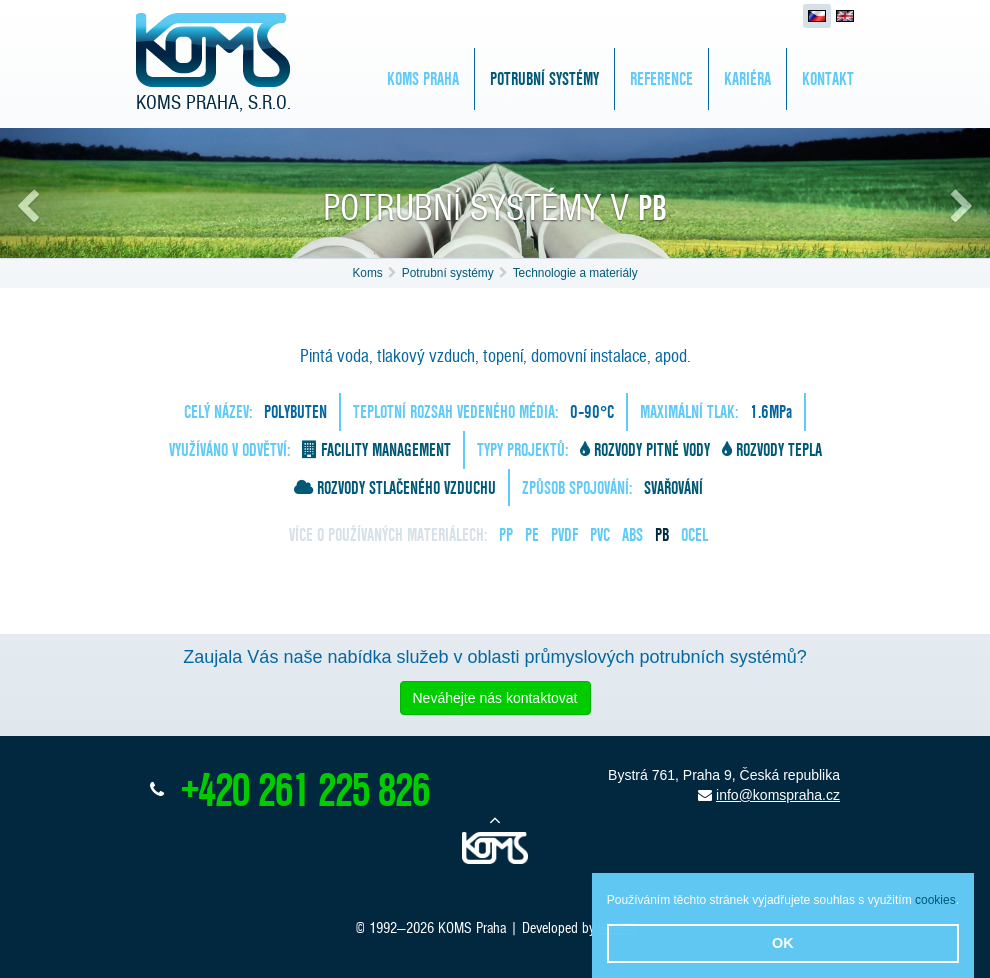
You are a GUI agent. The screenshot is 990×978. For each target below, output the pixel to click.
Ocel (694, 534)
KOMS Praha (423, 78)
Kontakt (828, 78)
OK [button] (783, 943)
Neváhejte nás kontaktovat (495, 698)
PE (532, 534)
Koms (367, 273)
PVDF (564, 534)
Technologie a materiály (575, 273)
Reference (661, 78)
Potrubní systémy (544, 78)
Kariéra (747, 78)
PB (662, 534)
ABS (632, 534)
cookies (935, 900)
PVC (600, 534)
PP (506, 534)
